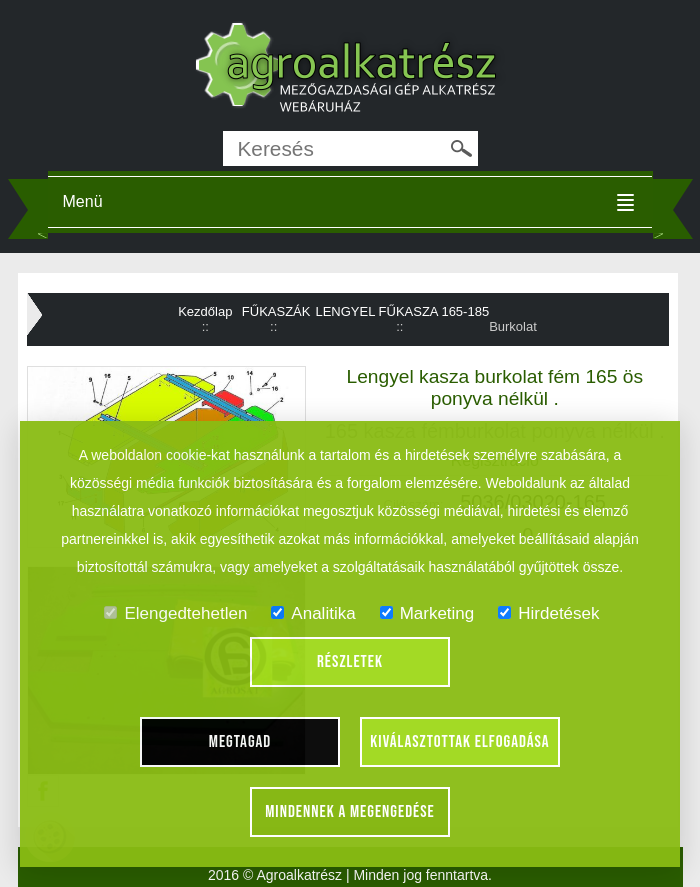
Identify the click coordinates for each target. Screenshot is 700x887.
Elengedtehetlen (175, 613)
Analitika (313, 613)
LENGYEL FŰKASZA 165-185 (402, 311)
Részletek (350, 662)
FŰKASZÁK (276, 311)
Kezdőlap (205, 311)
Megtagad (240, 742)
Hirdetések (548, 613)
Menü (83, 201)
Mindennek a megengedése (350, 812)
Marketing (427, 613)
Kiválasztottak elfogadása (459, 742)
